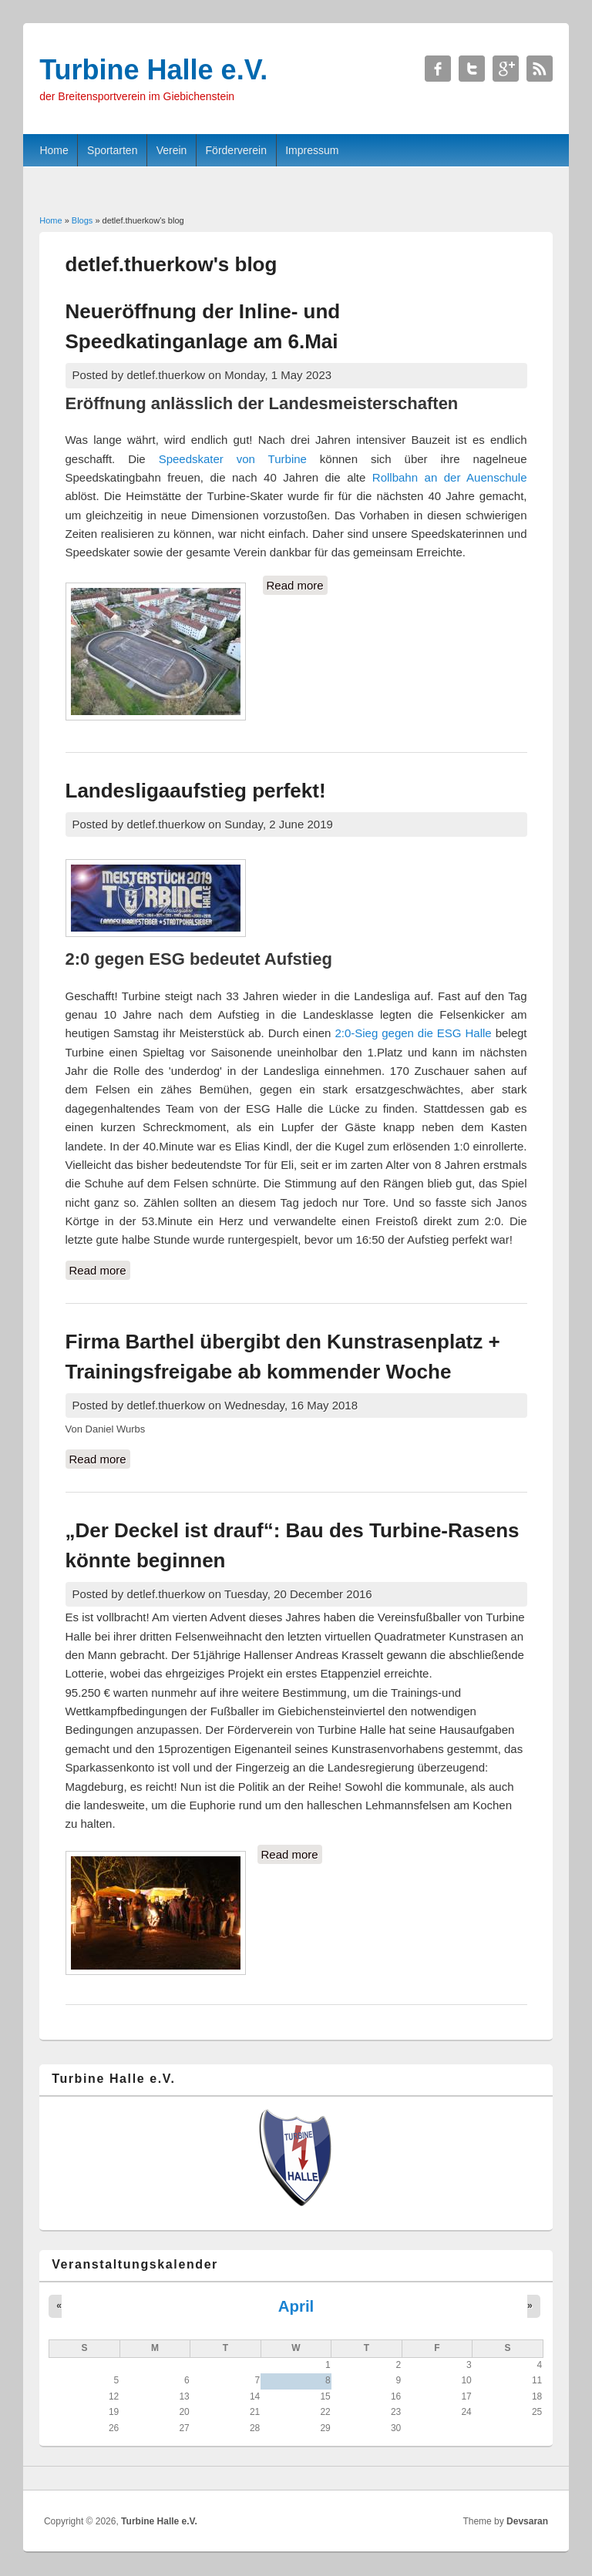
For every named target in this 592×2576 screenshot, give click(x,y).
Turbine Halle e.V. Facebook (438, 68)
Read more (297, 585)
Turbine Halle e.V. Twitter (472, 68)
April (296, 2306)
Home (53, 150)
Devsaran (527, 2521)
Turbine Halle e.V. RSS (539, 68)
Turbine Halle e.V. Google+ (506, 68)
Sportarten (112, 150)
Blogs (82, 220)
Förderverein (236, 150)
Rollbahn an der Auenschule (449, 477)
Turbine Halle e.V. (159, 2521)
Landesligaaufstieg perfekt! (196, 790)
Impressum (311, 150)
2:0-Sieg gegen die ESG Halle (413, 1032)
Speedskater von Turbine (233, 458)
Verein (171, 150)
